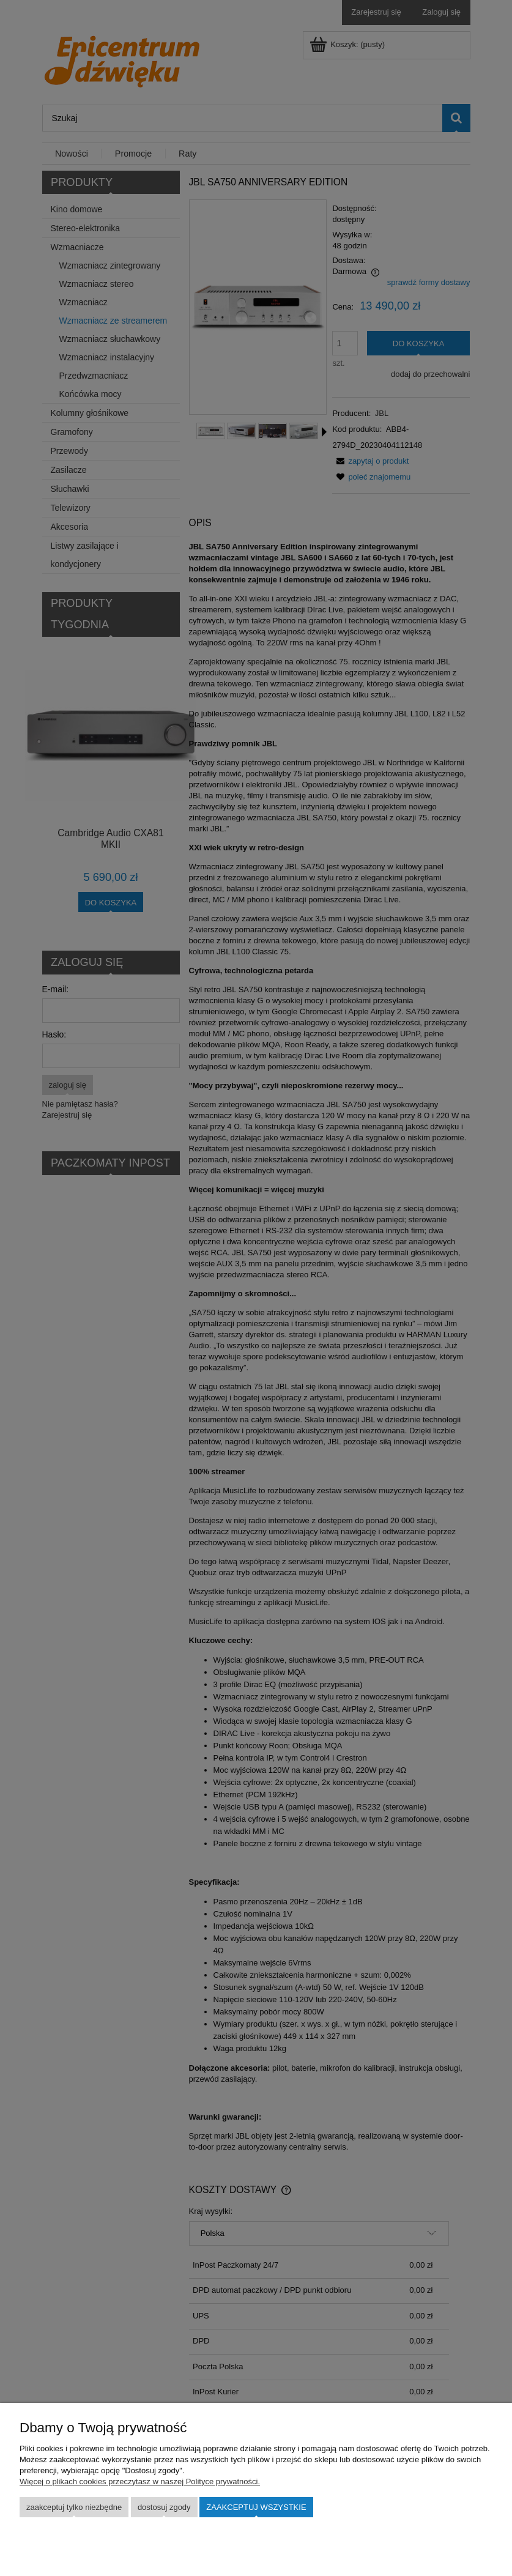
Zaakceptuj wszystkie (256, 2507)
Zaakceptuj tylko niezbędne (74, 2507)
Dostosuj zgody (164, 2507)
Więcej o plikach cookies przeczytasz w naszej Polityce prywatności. (140, 2481)
